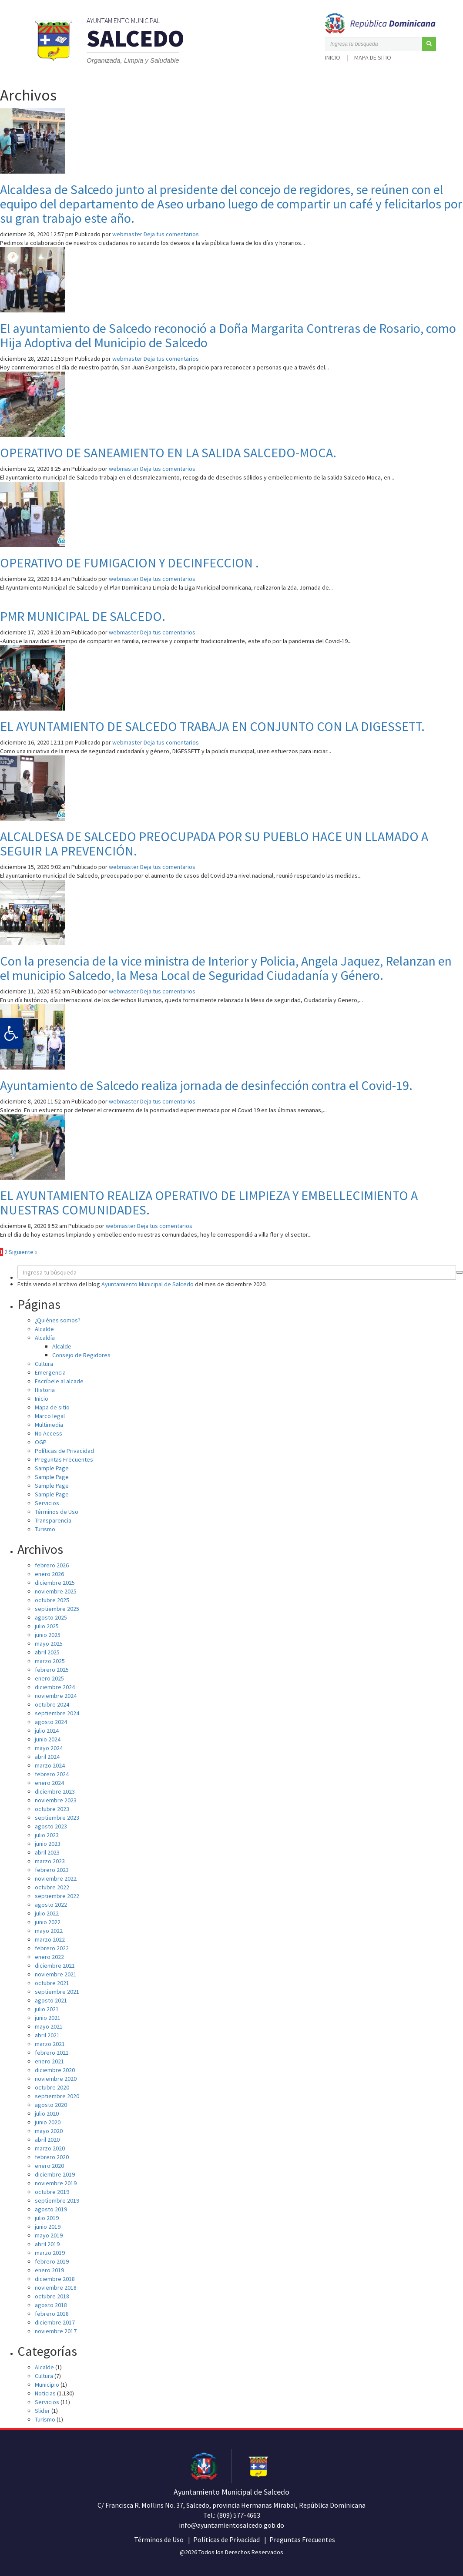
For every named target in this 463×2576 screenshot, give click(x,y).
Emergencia (50, 1372)
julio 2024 (47, 1730)
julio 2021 (47, 2009)
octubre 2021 (52, 1983)
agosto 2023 (51, 1826)
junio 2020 (47, 2122)
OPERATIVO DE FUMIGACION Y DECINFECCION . (129, 562)
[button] (429, 44)
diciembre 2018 (55, 2279)
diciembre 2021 (55, 1965)
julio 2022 (47, 1913)
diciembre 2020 (55, 2070)
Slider (42, 2411)
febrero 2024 (52, 1774)
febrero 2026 (52, 1565)
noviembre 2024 (56, 1696)
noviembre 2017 (56, 2331)
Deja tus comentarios (171, 234)
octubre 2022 (52, 1887)
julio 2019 (47, 2218)
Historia (45, 1390)
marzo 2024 (50, 1765)
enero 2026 (49, 1574)
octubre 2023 (52, 1809)
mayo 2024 (49, 1748)
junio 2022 (47, 1922)
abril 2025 (47, 1652)
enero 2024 (49, 1783)
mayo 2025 (49, 1643)
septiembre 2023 (57, 1817)
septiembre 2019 (57, 2200)
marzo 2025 (50, 1661)
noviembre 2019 (56, 2183)
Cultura (44, 1364)
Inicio (332, 57)
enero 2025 (49, 1678)
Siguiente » (23, 1252)
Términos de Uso (56, 1512)
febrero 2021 (52, 2052)
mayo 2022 (49, 1931)
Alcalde (44, 1329)
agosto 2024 (51, 1722)
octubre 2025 (52, 1600)
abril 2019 (47, 2244)
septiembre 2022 (57, 1896)
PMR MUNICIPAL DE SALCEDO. (82, 616)
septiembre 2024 (57, 1713)
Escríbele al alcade (59, 1381)
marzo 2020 (50, 2148)
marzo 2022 (50, 1939)
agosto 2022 (51, 1905)
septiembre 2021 (57, 1992)
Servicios (47, 1503)
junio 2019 (47, 2227)
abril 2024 (47, 1757)
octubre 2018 (52, 2296)
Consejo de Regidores (81, 1355)
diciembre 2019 (55, 2174)
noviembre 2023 (56, 1800)
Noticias (45, 2393)
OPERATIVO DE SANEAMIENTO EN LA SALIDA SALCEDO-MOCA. (168, 452)
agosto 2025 (51, 1617)
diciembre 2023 (55, 1791)
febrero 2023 (52, 1870)
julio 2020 (47, 2113)
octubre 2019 (52, 2192)
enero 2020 (49, 2166)
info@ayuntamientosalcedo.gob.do (231, 2525)
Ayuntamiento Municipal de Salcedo (147, 1284)
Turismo (45, 1529)
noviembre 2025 (56, 1591)
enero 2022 (49, 1957)
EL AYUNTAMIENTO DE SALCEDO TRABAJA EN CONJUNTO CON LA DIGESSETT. (212, 726)
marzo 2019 (50, 2253)
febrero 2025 (52, 1670)
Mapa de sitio (372, 57)
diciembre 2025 (55, 1583)
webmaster (127, 234)
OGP (41, 1442)
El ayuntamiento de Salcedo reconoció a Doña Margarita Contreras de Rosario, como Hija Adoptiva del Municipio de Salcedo (228, 335)
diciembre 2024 (55, 1687)
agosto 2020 (51, 2105)
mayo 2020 (49, 2131)
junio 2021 (47, 2018)
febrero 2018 (52, 2314)
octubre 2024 (52, 1704)
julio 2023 (47, 1835)
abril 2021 (47, 2035)
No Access (48, 1433)
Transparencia (53, 1520)
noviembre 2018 (56, 2287)
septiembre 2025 (57, 1609)
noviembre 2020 (56, 2079)
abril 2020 (47, 2139)
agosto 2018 (51, 2305)
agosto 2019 (51, 2209)
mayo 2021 (49, 2026)
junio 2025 (47, 1635)
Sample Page (52, 1468)
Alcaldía (45, 1338)
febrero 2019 (52, 2261)
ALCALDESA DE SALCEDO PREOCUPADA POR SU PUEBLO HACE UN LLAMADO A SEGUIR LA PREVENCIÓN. (214, 843)
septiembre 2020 (57, 2096)
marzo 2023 (50, 1861)
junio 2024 (47, 1739)
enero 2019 (49, 2270)
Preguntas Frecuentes (64, 1459)
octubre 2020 (52, 2087)
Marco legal (50, 1416)
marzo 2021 (50, 2044)
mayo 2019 (49, 2235)
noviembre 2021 (56, 1974)
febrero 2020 (52, 2157)
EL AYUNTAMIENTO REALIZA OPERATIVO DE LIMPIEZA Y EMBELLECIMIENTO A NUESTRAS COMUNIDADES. (209, 1202)
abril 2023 (47, 1852)
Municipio (47, 2384)
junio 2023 (47, 1844)
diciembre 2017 (55, 2322)
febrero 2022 (52, 1948)
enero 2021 (49, 2061)
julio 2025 (47, 1626)
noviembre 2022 (56, 1878)
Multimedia (49, 1425)
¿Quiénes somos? (58, 1320)
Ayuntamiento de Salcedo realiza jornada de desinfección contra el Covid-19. (206, 1085)
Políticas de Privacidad (64, 1451)
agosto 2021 (51, 2000)
